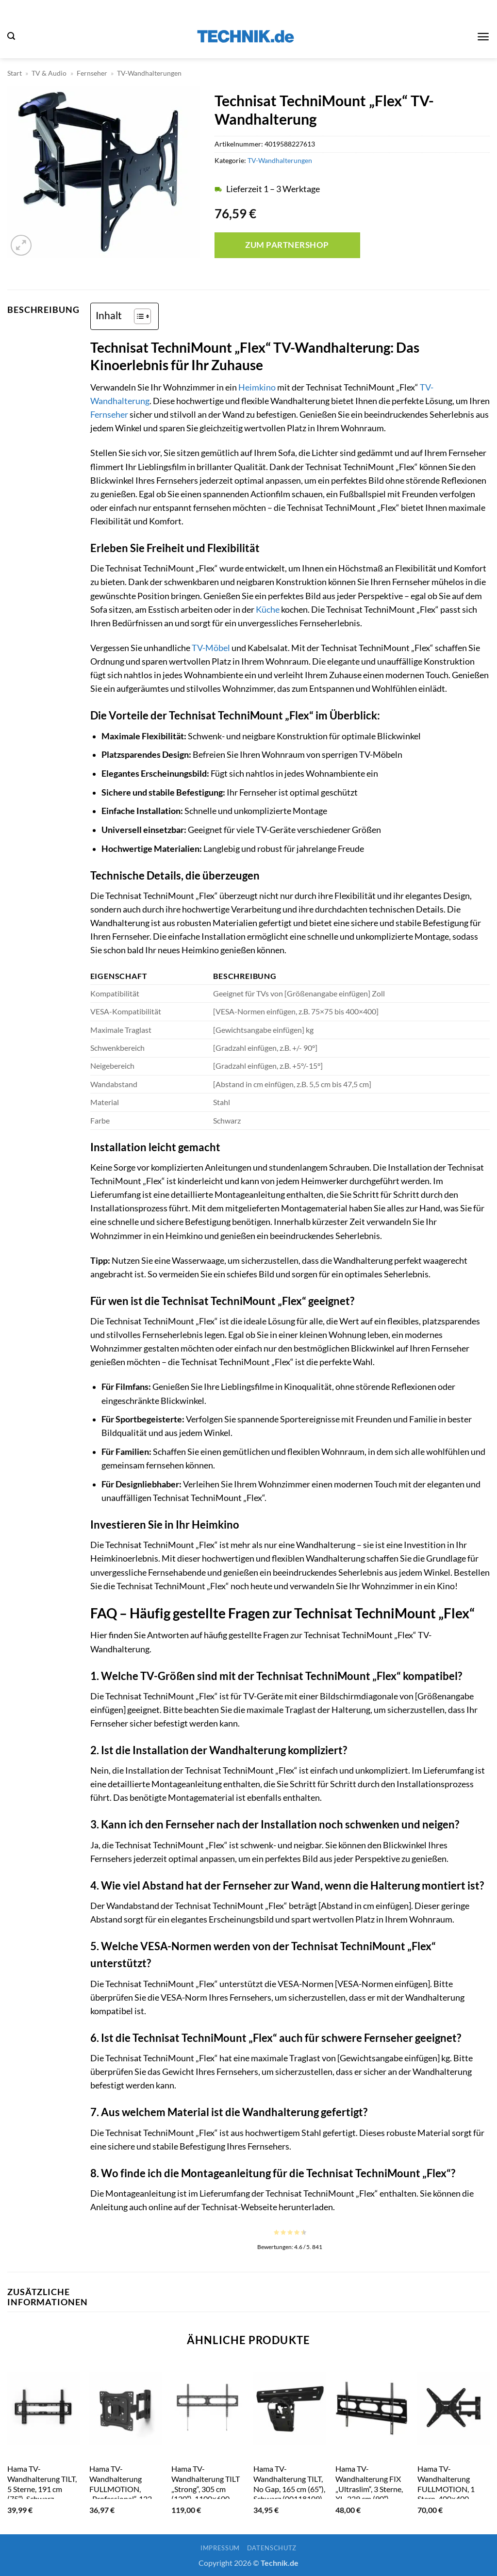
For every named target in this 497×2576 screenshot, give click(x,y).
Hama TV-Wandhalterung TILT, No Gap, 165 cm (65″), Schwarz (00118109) (289, 2483)
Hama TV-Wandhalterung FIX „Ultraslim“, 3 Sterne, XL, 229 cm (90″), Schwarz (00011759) (369, 2488)
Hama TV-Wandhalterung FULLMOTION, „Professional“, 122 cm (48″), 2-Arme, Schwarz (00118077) (123, 2493)
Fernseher (92, 73)
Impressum (220, 2548)
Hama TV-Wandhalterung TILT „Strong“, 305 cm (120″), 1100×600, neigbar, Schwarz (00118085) (205, 2493)
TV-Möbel (211, 648)
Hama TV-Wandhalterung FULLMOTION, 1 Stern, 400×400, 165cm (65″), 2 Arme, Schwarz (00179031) (452, 2493)
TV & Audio (49, 73)
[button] (11, 36)
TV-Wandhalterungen (149, 73)
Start (14, 73)
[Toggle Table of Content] (138, 316)
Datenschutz (272, 2548)
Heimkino (257, 387)
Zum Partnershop (287, 245)
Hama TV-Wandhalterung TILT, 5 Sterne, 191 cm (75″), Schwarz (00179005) (42, 2488)
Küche (268, 609)
